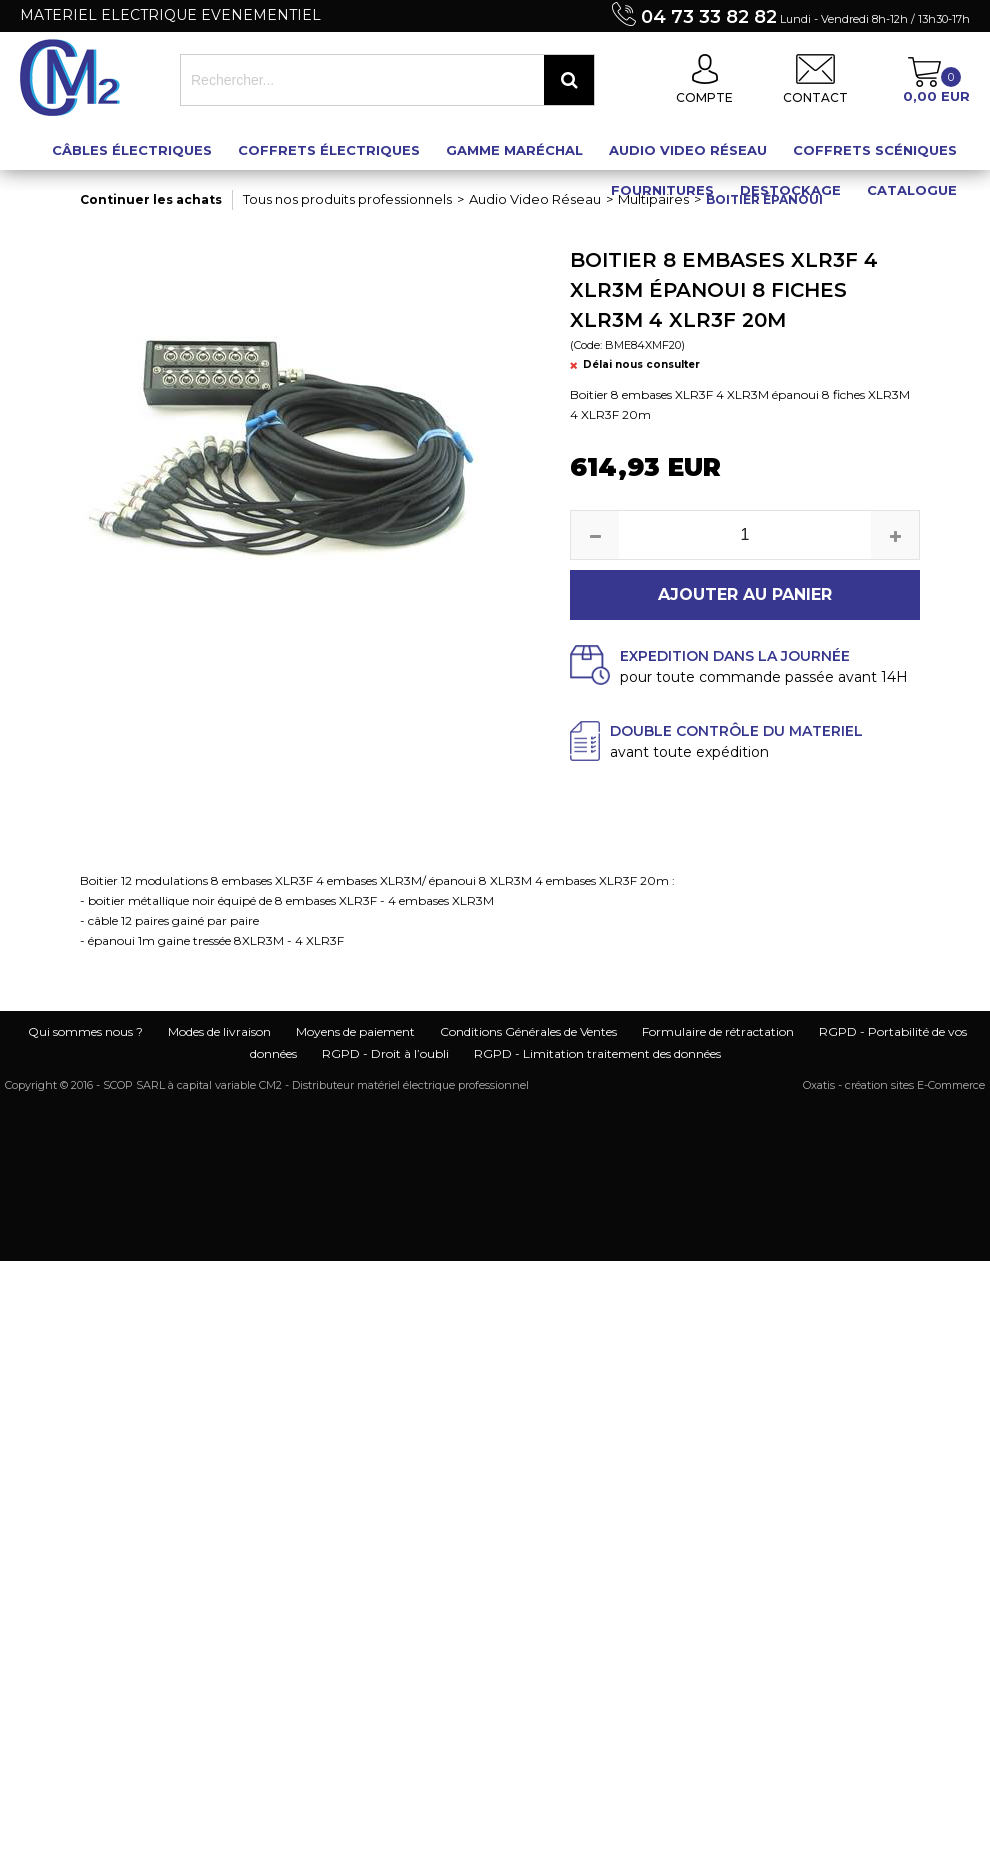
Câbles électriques (132, 150)
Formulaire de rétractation (718, 1031)
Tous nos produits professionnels (347, 199)
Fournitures (662, 190)
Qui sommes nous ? (85, 1031)
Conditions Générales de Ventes (528, 1031)
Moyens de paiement (355, 1031)
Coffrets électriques (329, 150)
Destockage (790, 190)
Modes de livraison (219, 1031)
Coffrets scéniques (875, 150)
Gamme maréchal (514, 150)
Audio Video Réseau (688, 150)
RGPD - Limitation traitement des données (597, 1053)
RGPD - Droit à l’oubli (385, 1053)
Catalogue (912, 190)
